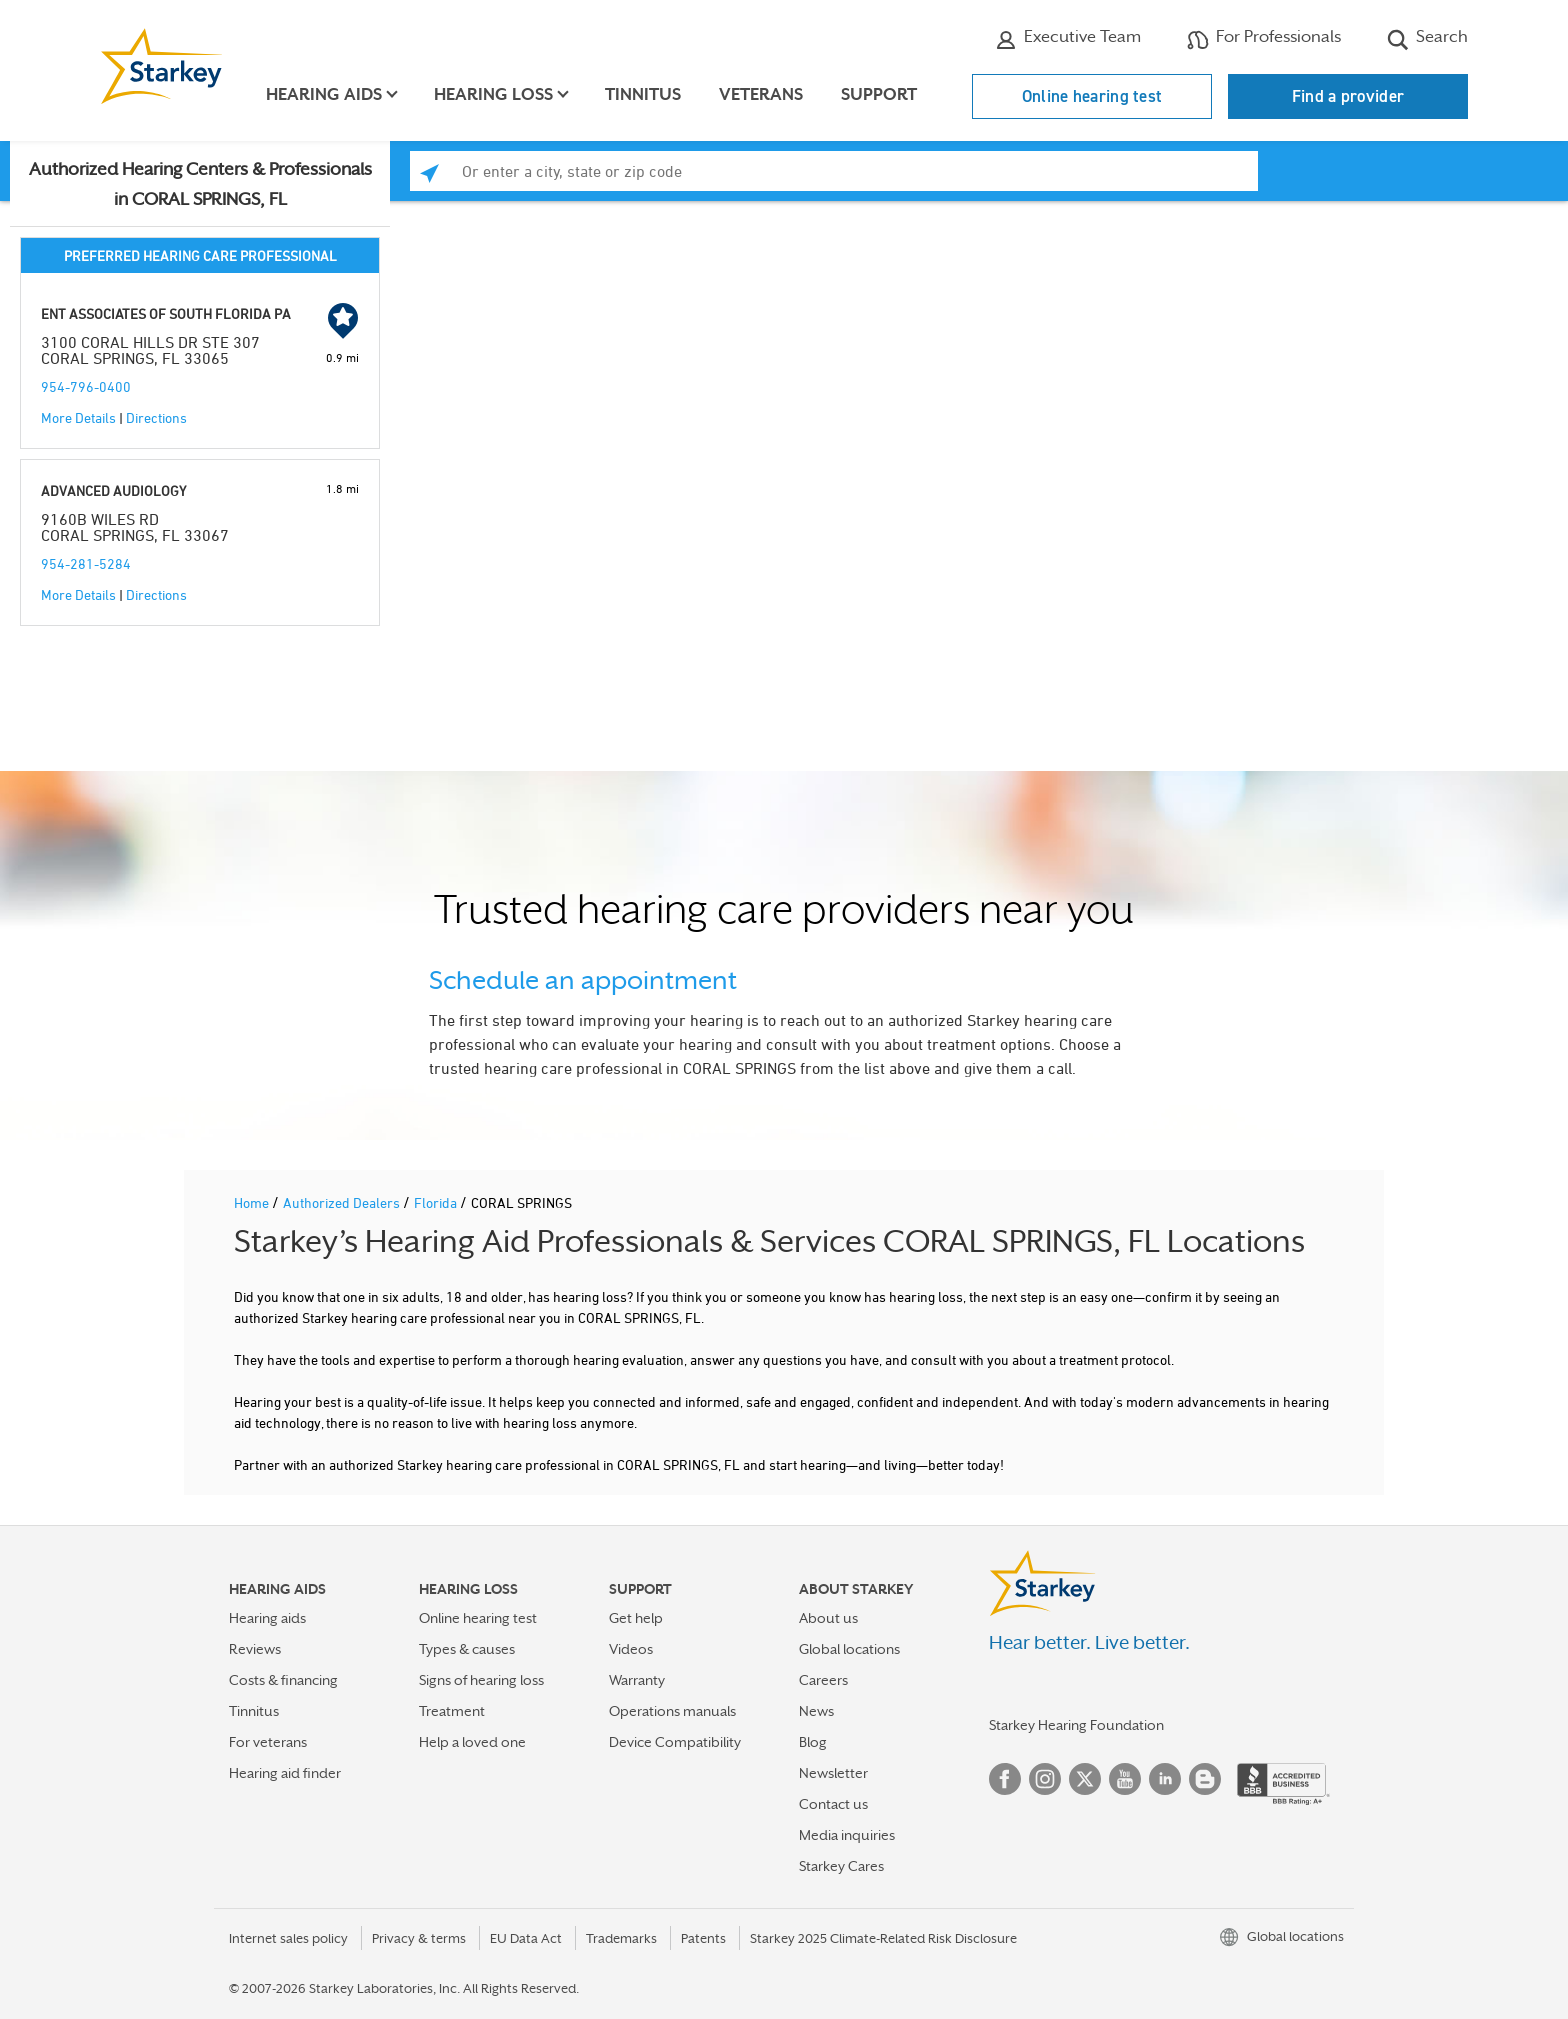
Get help (636, 1618)
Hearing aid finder (285, 1773)
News (816, 1711)
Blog (813, 1742)
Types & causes (467, 1649)
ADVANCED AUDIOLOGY (113, 490)
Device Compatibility (675, 1742)
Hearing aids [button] (325, 94)
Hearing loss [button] (494, 94)
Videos (631, 1649)
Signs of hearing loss (481, 1680)
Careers (823, 1680)
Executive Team (1068, 39)
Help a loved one (472, 1742)
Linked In (1165, 1779)
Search (1427, 39)
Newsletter (833, 1773)
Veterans (762, 94)
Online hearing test (1092, 96)
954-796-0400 (86, 386)
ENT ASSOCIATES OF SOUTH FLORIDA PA (166, 313)
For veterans (268, 1742)
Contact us (833, 1804)
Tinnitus (644, 94)
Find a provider (1348, 96)
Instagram (1045, 1779)
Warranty (637, 1680)
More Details (78, 417)
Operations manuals (672, 1711)
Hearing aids (267, 1618)
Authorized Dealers (343, 1202)
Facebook (1005, 1779)
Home (253, 1202)
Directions (156, 417)
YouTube (1125, 1779)
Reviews (255, 1649)
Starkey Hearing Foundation (1076, 1725)
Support (880, 94)
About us (828, 1618)
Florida (437, 1202)
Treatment (452, 1711)
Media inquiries (847, 1835)
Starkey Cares (841, 1866)
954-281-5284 (86, 563)
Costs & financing (283, 1680)
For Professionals (1264, 39)
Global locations (849, 1649)
